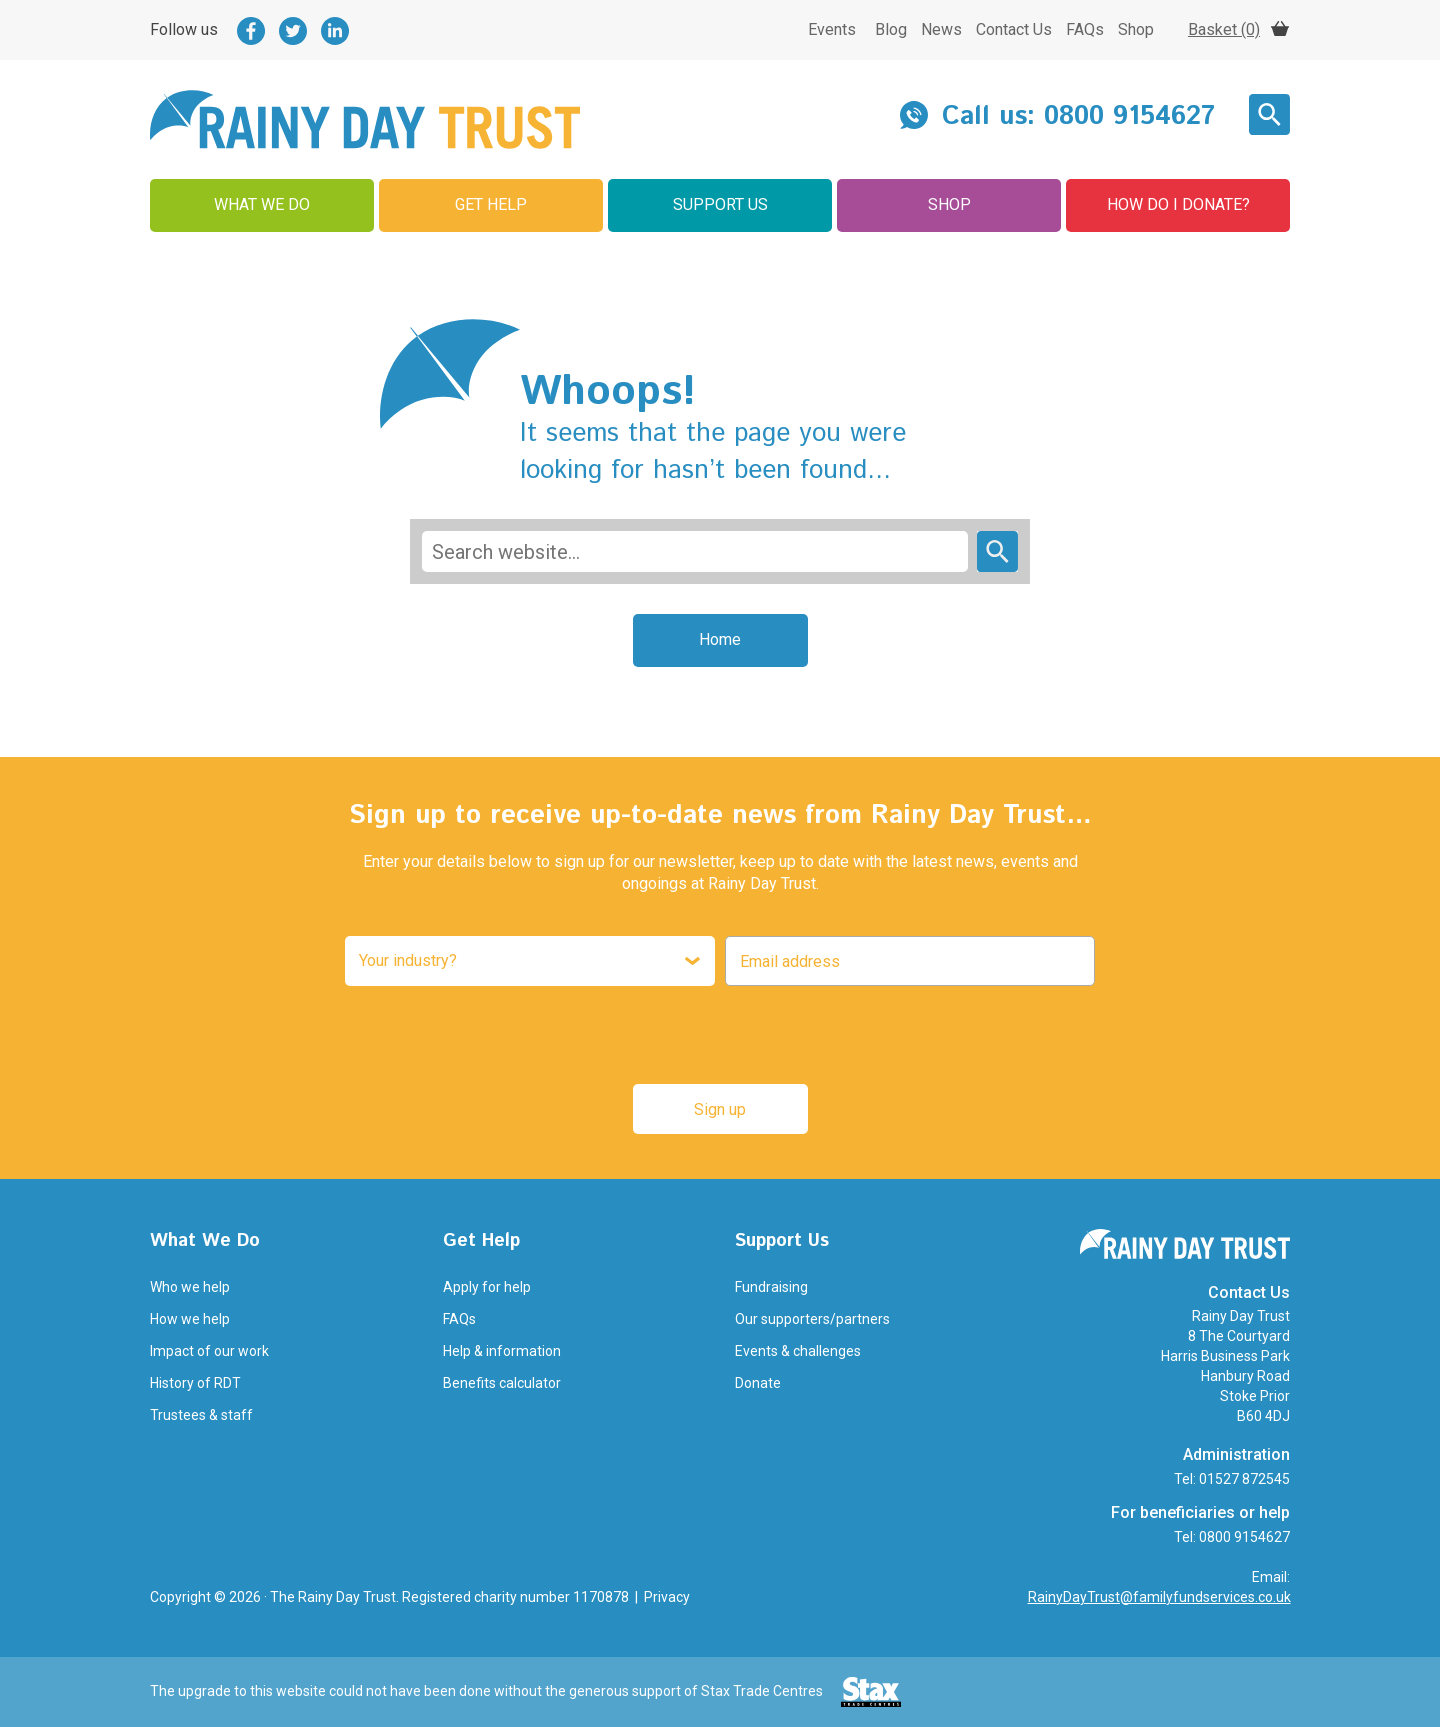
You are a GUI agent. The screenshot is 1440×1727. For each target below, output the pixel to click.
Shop (1136, 29)
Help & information (502, 1351)
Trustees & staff (201, 1415)
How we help (190, 1319)
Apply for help (487, 1287)
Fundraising (771, 1287)
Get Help (491, 204)
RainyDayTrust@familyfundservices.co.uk (1159, 1597)
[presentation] (715, 1035)
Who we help (190, 1287)
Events (832, 29)
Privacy (667, 1597)
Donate (758, 1383)
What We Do (262, 204)
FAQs (1085, 29)
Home (720, 639)
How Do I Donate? (1178, 204)
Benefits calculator (502, 1383)
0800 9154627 (1129, 116)
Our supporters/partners (812, 1319)
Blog (891, 29)
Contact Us (1014, 29)
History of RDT (195, 1383)
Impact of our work (209, 1351)
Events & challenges (798, 1351)
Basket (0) (1224, 29)
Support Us (720, 204)
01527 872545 (1244, 1479)
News (941, 29)
